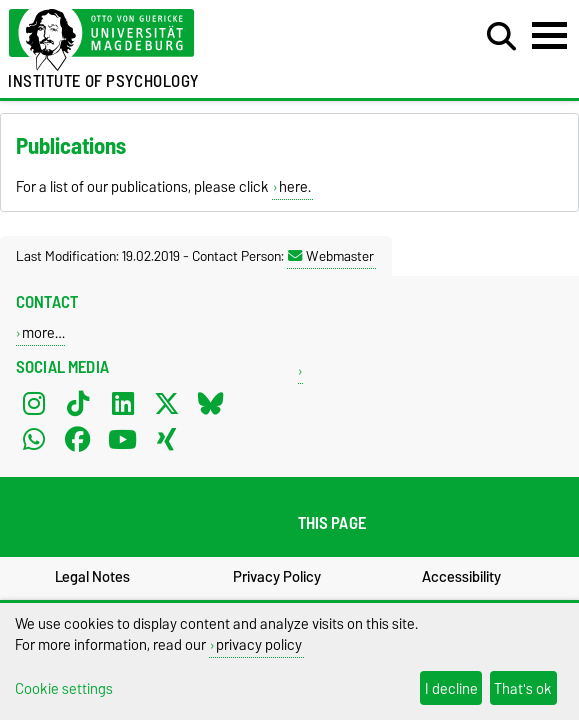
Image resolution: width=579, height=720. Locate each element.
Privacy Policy (277, 577)
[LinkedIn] (123, 403)
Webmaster (331, 256)
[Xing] (167, 439)
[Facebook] (78, 439)
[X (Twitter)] (167, 403)
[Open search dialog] (501, 37)
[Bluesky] (211, 403)
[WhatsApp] (34, 439)
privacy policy (259, 644)
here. (295, 187)
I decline (451, 688)
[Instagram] (34, 403)
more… (43, 332)
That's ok (523, 688)
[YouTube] (123, 439)
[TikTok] (78, 403)
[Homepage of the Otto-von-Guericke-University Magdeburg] (177, 40)
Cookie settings (64, 688)
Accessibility (461, 577)
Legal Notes (92, 577)
